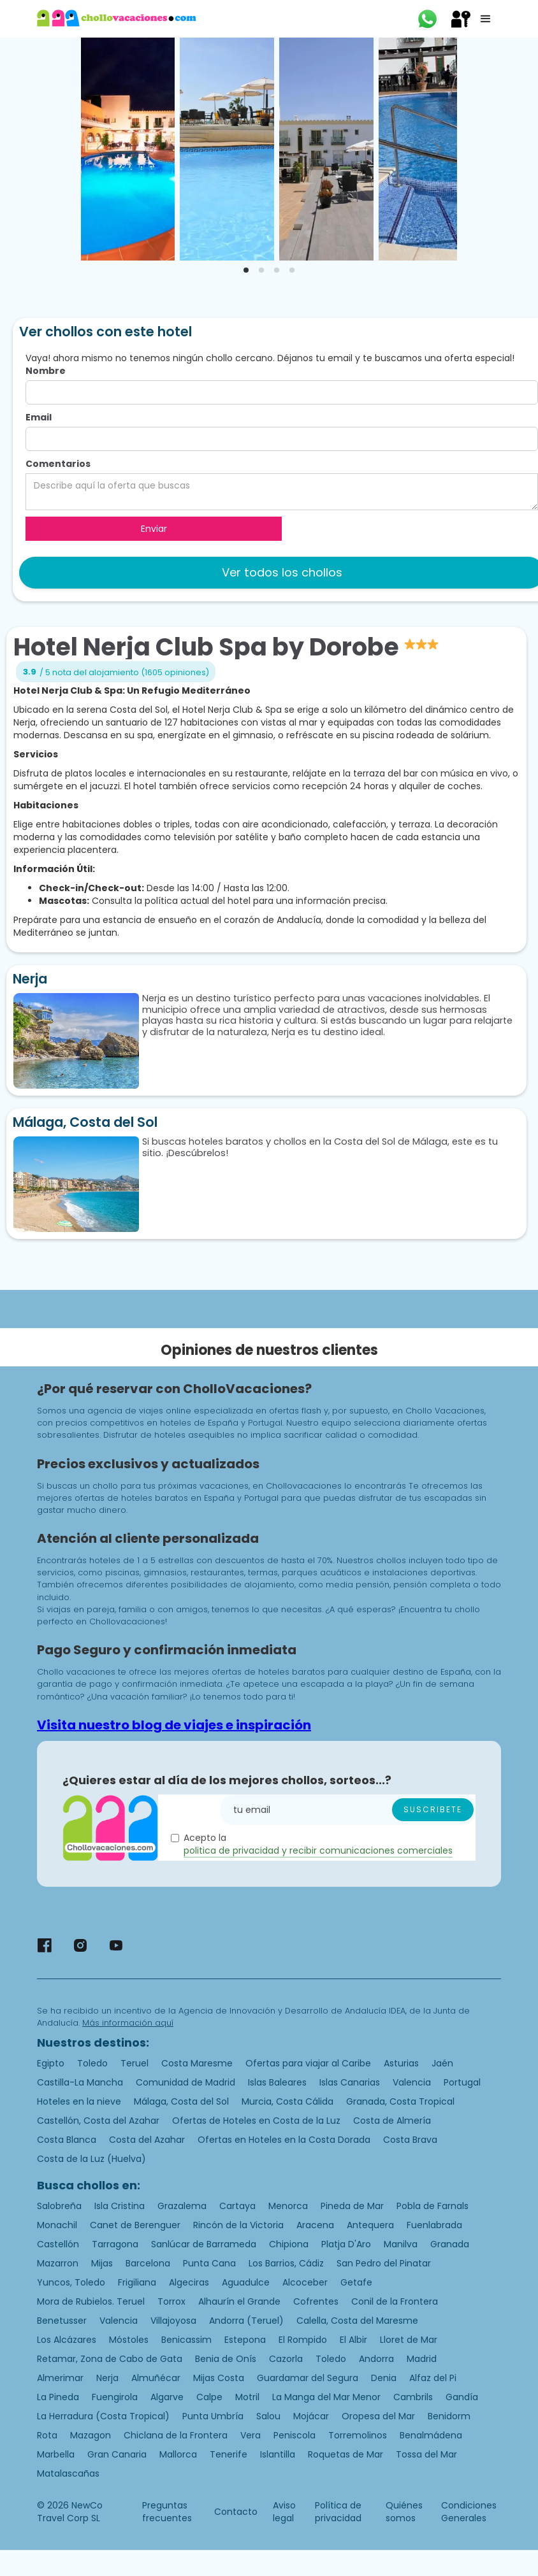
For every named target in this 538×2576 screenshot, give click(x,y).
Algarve (167, 2397)
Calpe (209, 2397)
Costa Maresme (197, 2063)
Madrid (422, 2358)
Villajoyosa (173, 2320)
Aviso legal (284, 2511)
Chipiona (289, 2244)
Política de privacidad (338, 2511)
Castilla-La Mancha (80, 2082)
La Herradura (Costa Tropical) (103, 2416)
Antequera (370, 2225)
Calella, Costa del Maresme (357, 2320)
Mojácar (311, 2416)
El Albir (353, 2339)
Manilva (401, 2244)
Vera (250, 2435)
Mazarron (57, 2263)
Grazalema (182, 2206)
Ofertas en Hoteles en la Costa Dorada (284, 2139)
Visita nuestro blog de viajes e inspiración (174, 1725)
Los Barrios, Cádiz (286, 2263)
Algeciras (189, 2282)
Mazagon (90, 2435)
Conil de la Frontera (394, 2301)
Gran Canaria (117, 2454)
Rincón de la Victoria (238, 2225)
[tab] (246, 270)
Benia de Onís (225, 2358)
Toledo (92, 2063)
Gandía (462, 2397)
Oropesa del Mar (378, 2416)
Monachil (57, 2225)
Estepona (245, 2339)
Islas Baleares (277, 2082)
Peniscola (294, 2435)
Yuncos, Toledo (71, 2282)
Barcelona (148, 2263)
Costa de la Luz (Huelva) (91, 2158)
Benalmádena (431, 2435)
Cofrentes (315, 2301)
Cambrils (413, 2397)
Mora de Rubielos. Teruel (91, 2301)
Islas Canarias (349, 2082)
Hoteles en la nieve (79, 2101)
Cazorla (286, 2358)
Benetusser (62, 2320)
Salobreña (59, 2206)
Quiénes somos (404, 2511)
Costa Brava (410, 2139)
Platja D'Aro (346, 2244)
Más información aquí (127, 2022)
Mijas (102, 2263)
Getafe (356, 2282)
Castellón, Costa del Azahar (98, 2120)
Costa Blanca (66, 2139)
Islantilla (277, 2454)
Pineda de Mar (352, 2206)
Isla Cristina (119, 2206)
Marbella (56, 2454)
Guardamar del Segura (307, 2378)
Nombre (45, 370)
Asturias (401, 2063)
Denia (383, 2378)
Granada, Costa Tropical (400, 2101)
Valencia (412, 2082)
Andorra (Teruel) (246, 2320)
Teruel (134, 2063)
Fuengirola (115, 2397)
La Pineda (58, 2397)
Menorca (288, 2206)
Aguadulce (246, 2282)
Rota (47, 2435)
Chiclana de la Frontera (176, 2435)
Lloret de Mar (408, 2339)
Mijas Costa (218, 2378)
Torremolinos (357, 2435)
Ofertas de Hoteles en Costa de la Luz (256, 2120)
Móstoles (129, 2339)
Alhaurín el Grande (239, 2301)
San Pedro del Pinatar (384, 2263)
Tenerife (228, 2454)
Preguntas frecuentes (167, 2511)
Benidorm (449, 2416)
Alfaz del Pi (432, 2378)
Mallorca (178, 2454)
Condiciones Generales (469, 2511)
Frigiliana (137, 2282)
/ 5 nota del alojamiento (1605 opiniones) (124, 672)
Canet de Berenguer (135, 2225)
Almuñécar (155, 2378)
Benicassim (186, 2339)
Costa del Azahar (147, 2139)
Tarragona (115, 2244)
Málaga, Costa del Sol (181, 2101)
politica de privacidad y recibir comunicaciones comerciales (318, 1850)
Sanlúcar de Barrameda (203, 2244)
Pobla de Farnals (432, 2206)
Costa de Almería (392, 2120)
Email (38, 417)
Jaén (442, 2063)
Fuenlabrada (434, 2225)
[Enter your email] (348, 1809)
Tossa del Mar (426, 2454)
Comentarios (58, 463)
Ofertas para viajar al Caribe (308, 2063)
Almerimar (60, 2378)
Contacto (236, 2511)
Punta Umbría (213, 2416)
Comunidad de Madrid (185, 2082)
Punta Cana (209, 2263)
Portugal (462, 2082)
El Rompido (303, 2339)
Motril (247, 2397)
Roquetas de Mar (345, 2454)
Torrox (171, 2301)
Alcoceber (305, 2282)
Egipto (50, 2063)
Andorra (376, 2358)
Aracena (315, 2225)
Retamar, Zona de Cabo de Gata (109, 2358)
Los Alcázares (66, 2339)
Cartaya (237, 2206)
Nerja (107, 2378)
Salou (268, 2416)
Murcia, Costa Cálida (287, 2101)
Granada (449, 2244)
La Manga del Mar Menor (326, 2397)
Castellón (58, 2244)
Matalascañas (68, 2473)
